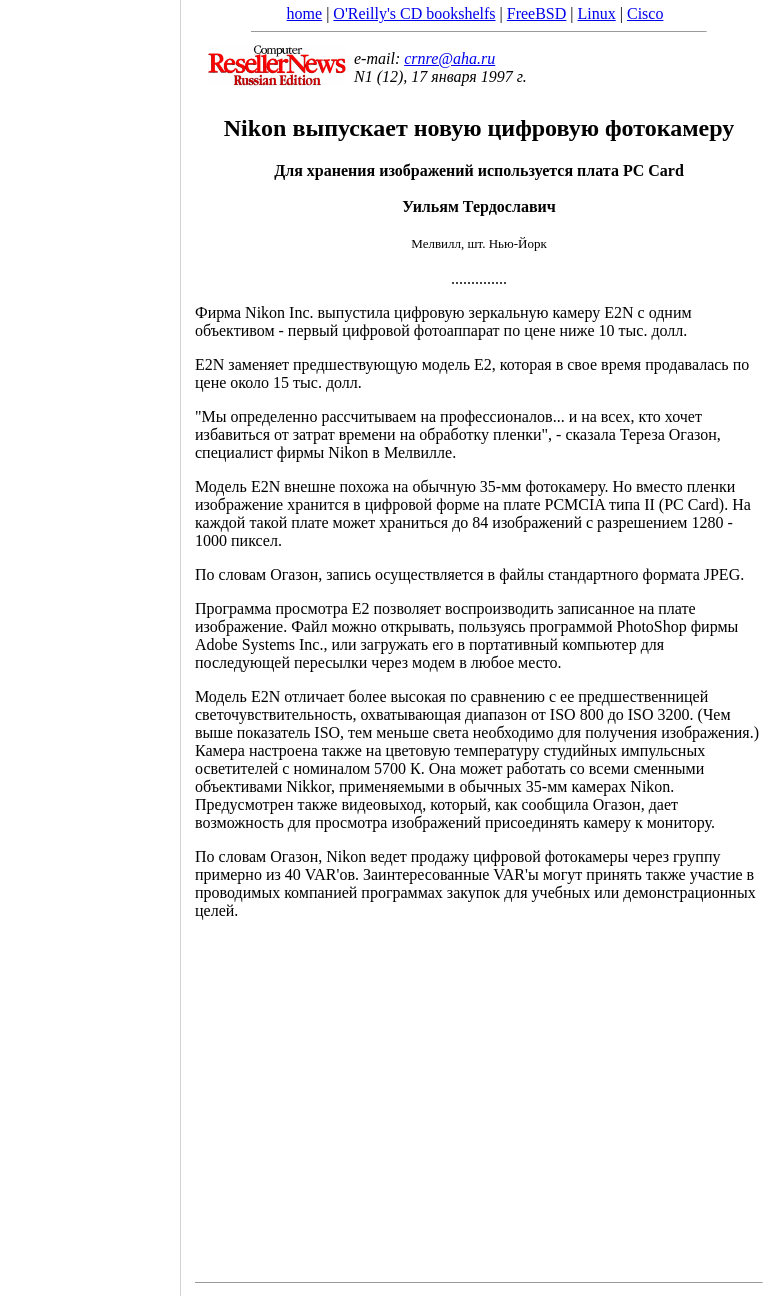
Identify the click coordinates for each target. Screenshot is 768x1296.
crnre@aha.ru (449, 58)
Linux (597, 13)
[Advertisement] (90, 641)
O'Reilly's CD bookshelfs (414, 13)
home (305, 13)
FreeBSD (537, 13)
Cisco (645, 13)
